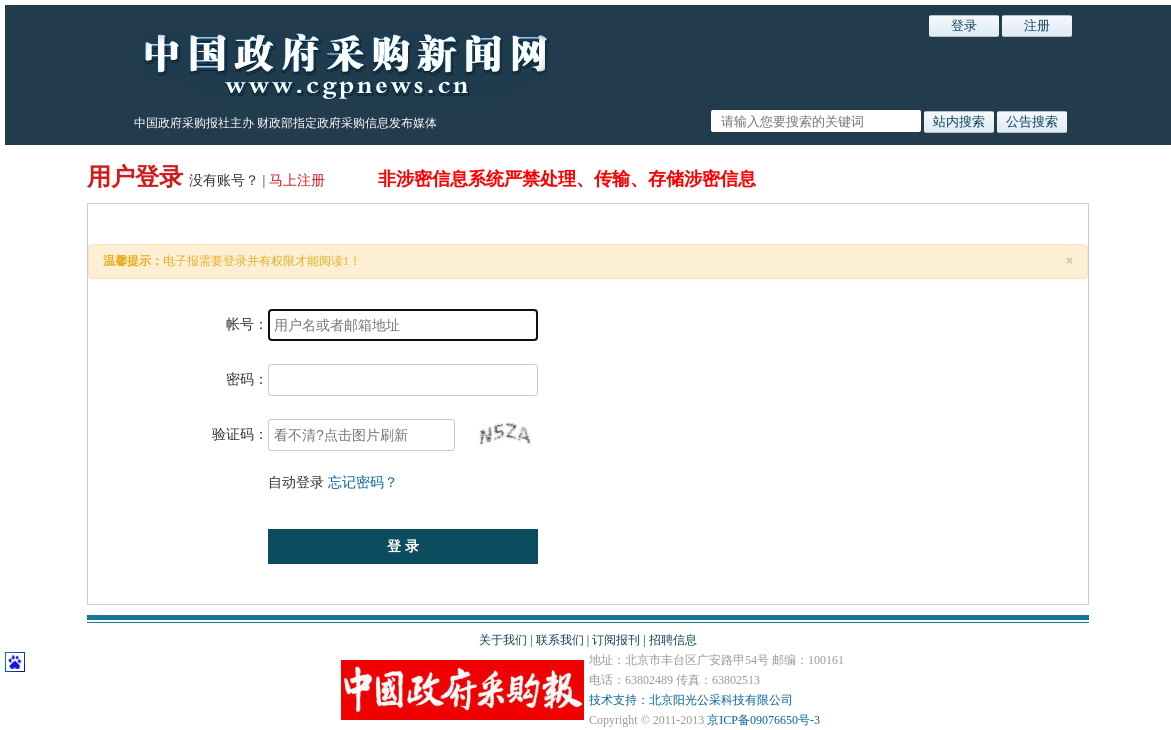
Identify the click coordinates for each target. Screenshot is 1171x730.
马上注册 (299, 180)
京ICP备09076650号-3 (763, 720)
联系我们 (560, 640)
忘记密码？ (363, 482)
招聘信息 (673, 640)
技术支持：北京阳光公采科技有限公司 (691, 700)
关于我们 (503, 640)
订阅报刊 (616, 640)
